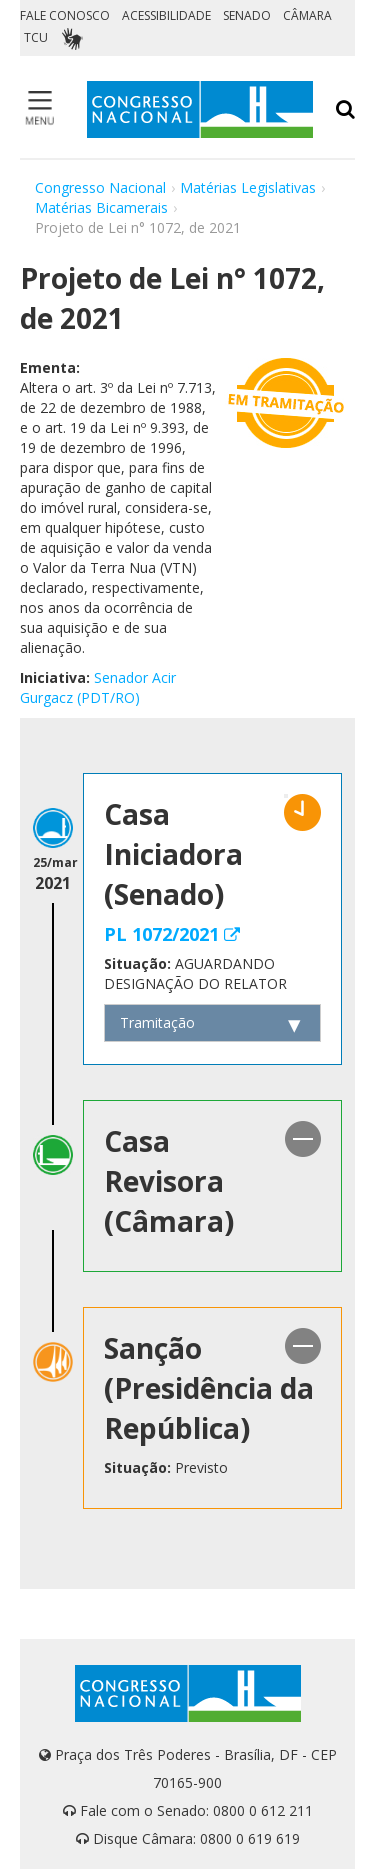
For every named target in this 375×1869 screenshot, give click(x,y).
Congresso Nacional (100, 187)
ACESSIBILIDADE (166, 15)
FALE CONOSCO (65, 15)
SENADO (247, 15)
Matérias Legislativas (248, 187)
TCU (36, 37)
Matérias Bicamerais (101, 207)
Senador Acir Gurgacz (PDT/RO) (98, 687)
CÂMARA (307, 15)
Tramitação (157, 1022)
